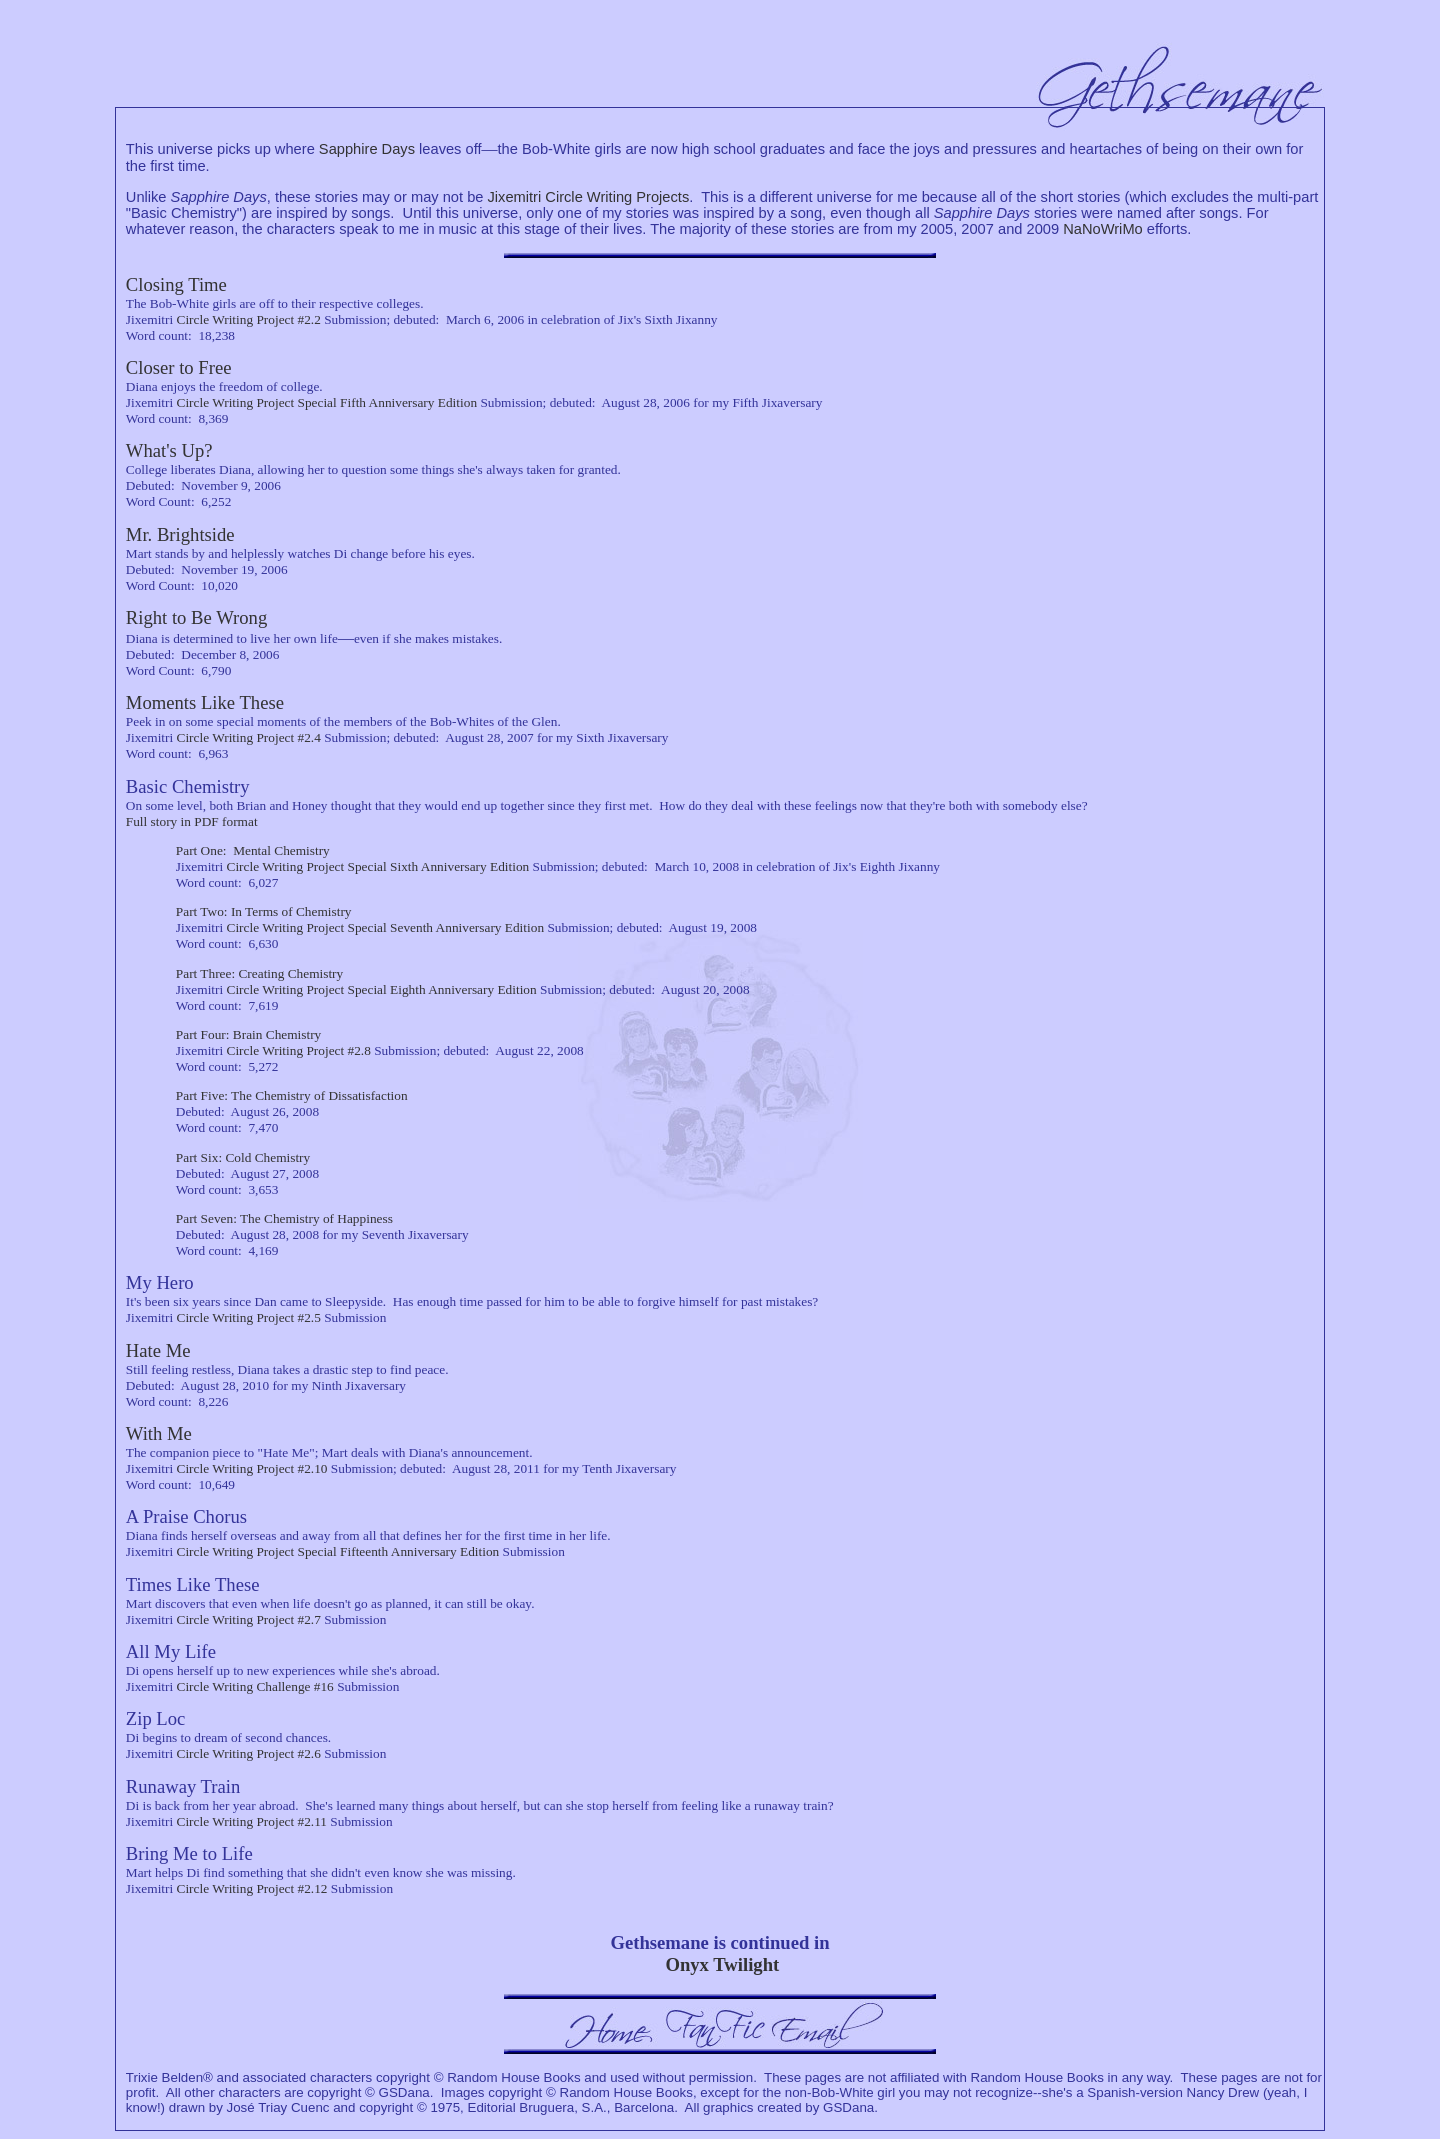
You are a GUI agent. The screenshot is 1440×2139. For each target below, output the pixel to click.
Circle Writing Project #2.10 (252, 1468)
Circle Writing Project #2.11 (252, 1821)
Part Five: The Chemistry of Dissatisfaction (292, 1095)
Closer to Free (179, 367)
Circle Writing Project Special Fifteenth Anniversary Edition (338, 1551)
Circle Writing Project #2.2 (249, 319)
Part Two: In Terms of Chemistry (264, 911)
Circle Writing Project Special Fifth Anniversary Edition (327, 402)
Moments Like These (205, 702)
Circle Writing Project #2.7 (249, 1619)
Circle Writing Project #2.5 (249, 1317)
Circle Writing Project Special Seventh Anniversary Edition (386, 927)
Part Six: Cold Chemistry (243, 1157)
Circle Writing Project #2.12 (252, 1888)
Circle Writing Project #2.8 (299, 1050)
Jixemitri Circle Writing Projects (589, 197)
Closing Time (176, 284)
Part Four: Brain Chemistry (249, 1034)
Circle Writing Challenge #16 (255, 1686)
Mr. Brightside (180, 534)
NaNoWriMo (1103, 229)
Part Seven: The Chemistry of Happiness (284, 1218)
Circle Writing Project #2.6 (249, 1753)
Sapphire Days (367, 149)
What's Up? (169, 450)
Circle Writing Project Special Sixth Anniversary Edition (378, 866)
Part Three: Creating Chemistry (259, 973)
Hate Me (158, 1350)
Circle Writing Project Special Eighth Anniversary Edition (382, 989)
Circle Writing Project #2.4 (249, 737)
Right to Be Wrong (196, 617)
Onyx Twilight (722, 1964)
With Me (159, 1433)
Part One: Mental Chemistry (253, 850)
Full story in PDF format (192, 821)
